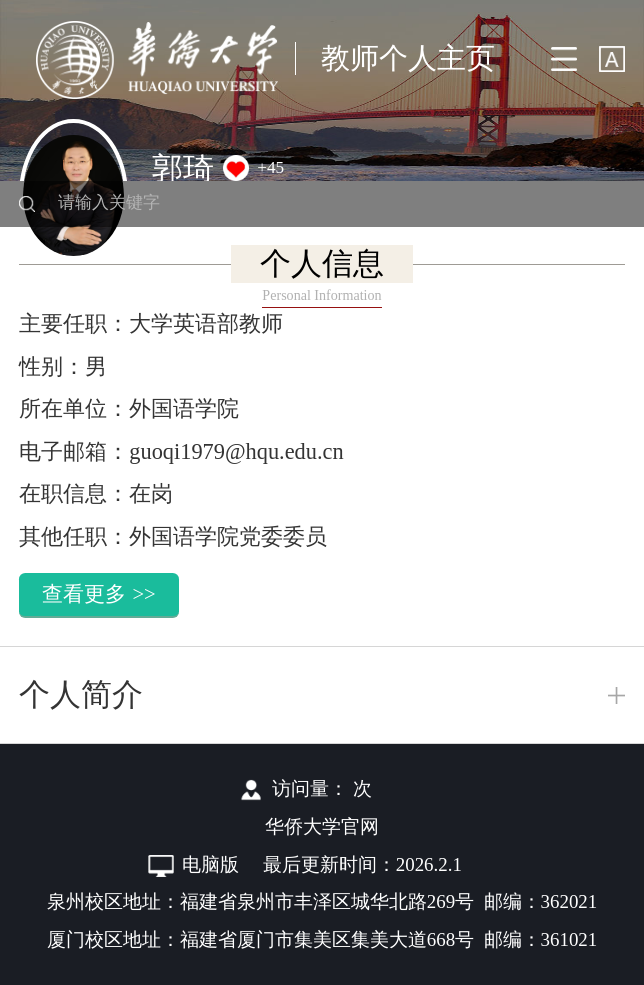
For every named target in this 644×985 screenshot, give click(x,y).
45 (275, 167)
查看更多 (98, 594)
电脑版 (210, 864)
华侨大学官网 (322, 826)
